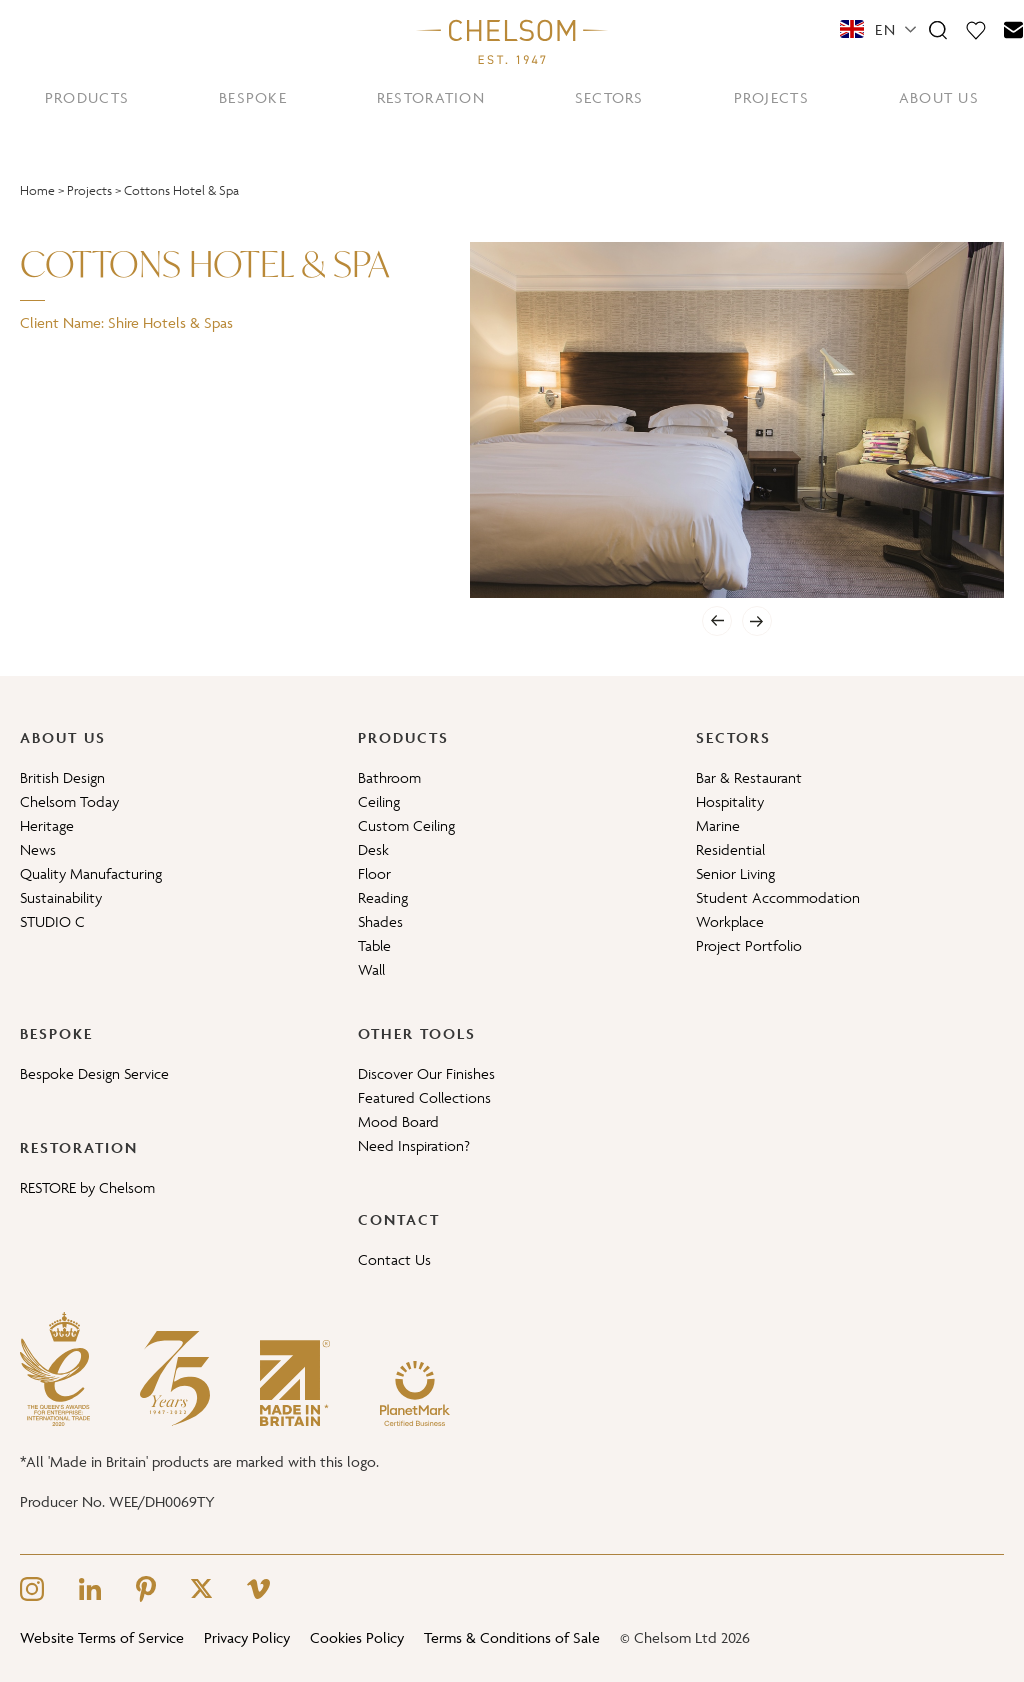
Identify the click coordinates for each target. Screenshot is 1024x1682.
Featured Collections (424, 1097)
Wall (371, 969)
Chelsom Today (69, 801)
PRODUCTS (87, 97)
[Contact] (1014, 29)
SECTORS (609, 97)
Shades (380, 921)
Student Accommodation (778, 897)
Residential (730, 849)
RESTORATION (431, 97)
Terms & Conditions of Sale (512, 1637)
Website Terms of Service (102, 1637)
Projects (89, 190)
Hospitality (730, 801)
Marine (718, 825)
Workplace (730, 921)
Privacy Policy (247, 1637)
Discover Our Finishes (426, 1073)
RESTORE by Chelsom (87, 1187)
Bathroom (389, 777)
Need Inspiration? (414, 1145)
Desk (373, 849)
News (38, 849)
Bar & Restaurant (749, 777)
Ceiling (379, 801)
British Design (62, 777)
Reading (383, 897)
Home (37, 190)
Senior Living (735, 873)
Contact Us (394, 1259)
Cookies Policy (357, 1637)
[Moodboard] (976, 29)
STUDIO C (52, 921)
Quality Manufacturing (91, 873)
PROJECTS (771, 97)
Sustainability (61, 897)
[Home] (512, 41)
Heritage (47, 825)
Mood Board (398, 1121)
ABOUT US (939, 97)
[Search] (938, 29)
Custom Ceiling (406, 825)
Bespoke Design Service (94, 1073)
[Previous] (717, 621)
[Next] (757, 621)
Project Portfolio (749, 945)
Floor (374, 873)
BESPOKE (253, 97)
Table (374, 945)
